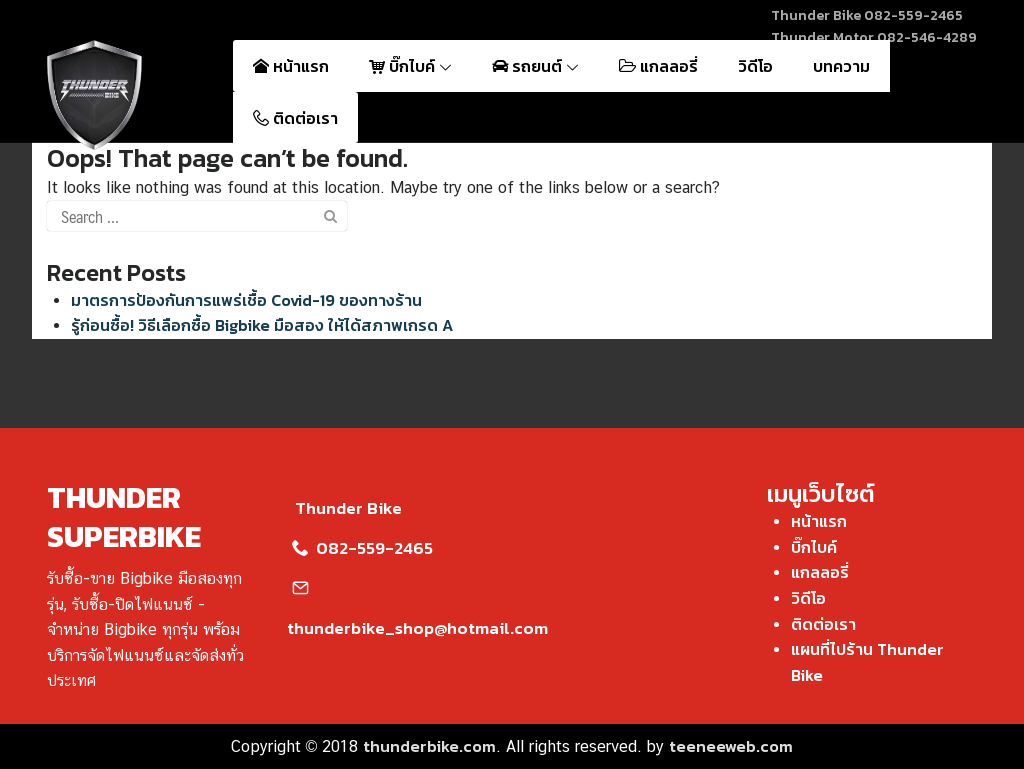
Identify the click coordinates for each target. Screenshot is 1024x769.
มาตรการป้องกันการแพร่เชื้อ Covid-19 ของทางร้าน (246, 300)
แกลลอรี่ (658, 66)
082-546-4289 (927, 37)
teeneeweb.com (731, 746)
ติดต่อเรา (295, 118)
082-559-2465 (913, 15)
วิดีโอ (755, 66)
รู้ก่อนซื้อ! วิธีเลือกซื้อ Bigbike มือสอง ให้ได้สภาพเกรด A (262, 325)
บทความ (841, 66)
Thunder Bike (344, 508)
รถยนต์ (535, 66)
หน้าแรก (291, 66)
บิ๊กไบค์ (410, 66)
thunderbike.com (429, 746)
